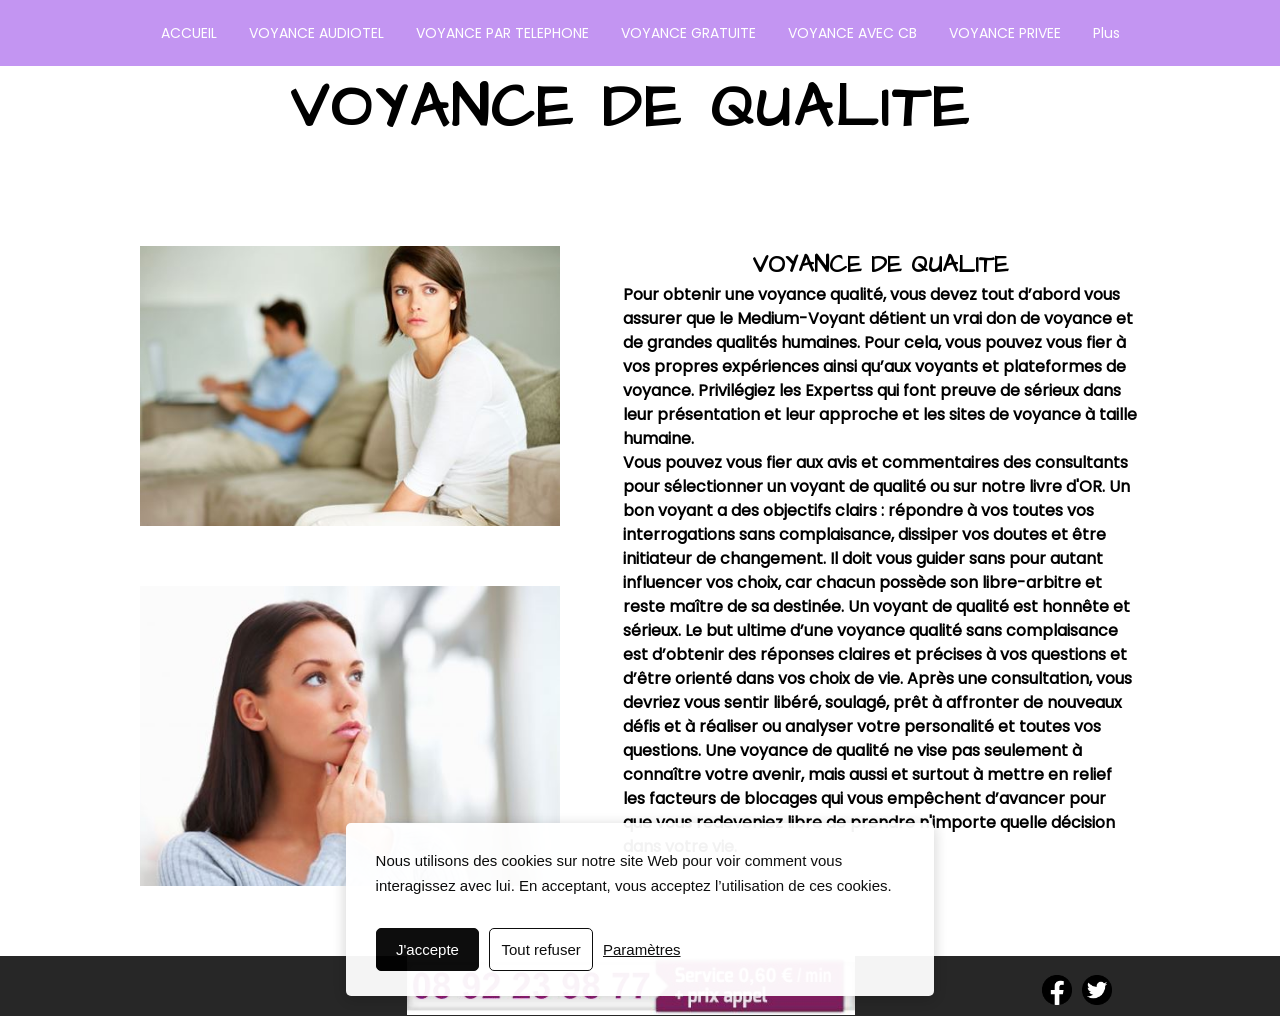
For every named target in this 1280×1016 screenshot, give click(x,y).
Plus (1106, 33)
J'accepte (427, 949)
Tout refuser (541, 949)
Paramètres (642, 949)
